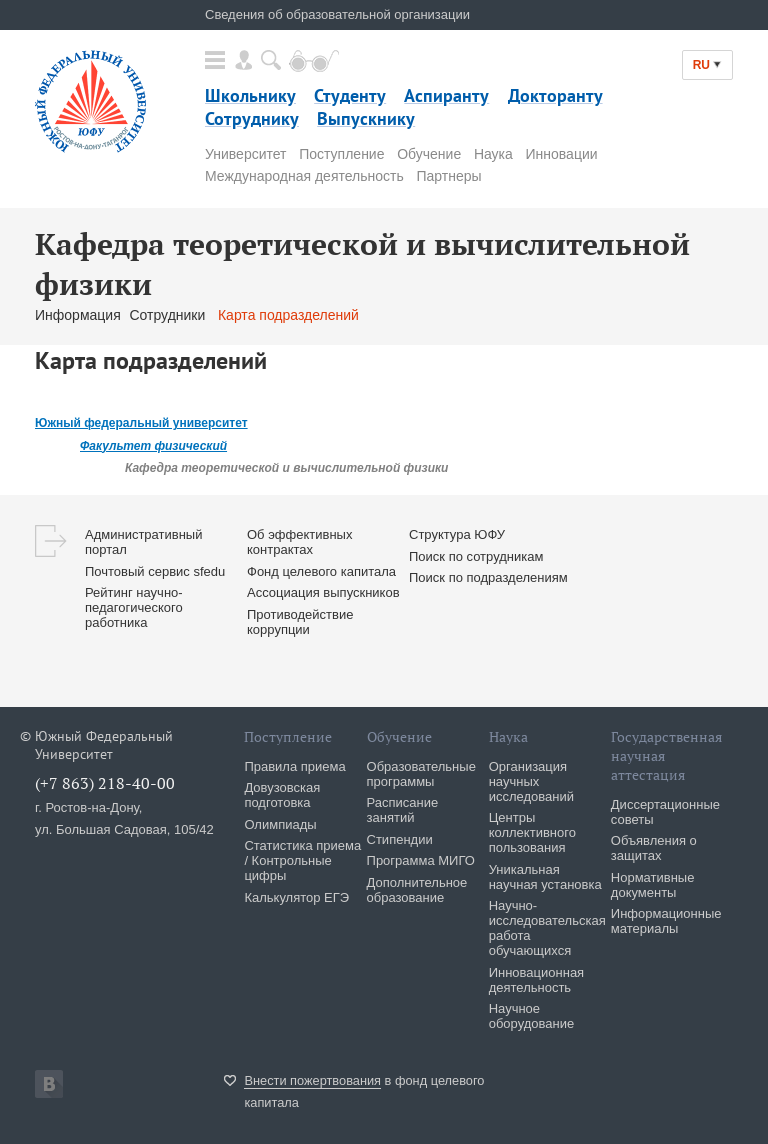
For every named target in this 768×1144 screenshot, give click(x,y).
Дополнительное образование (417, 890)
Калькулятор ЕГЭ (296, 897)
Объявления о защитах (654, 848)
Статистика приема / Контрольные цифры (302, 860)
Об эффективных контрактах (299, 542)
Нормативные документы (653, 885)
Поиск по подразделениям (488, 577)
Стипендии (400, 839)
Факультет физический (153, 446)
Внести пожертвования (312, 1080)
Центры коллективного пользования (532, 832)
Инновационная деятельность (537, 980)
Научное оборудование (532, 1016)
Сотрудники (169, 315)
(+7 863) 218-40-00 (105, 783)
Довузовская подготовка (282, 795)
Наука (493, 154)
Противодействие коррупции (300, 622)
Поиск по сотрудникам (476, 556)
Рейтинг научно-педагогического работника (134, 607)
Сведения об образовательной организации (337, 14)
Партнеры (448, 176)
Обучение (429, 154)
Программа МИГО (421, 860)
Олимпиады (280, 824)
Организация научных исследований (531, 781)
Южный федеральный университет (141, 423)
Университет (245, 154)
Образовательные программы (421, 774)
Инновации (562, 154)
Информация (78, 315)
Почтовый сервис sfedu (155, 571)
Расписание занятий (403, 810)
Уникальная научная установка (545, 877)
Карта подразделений (288, 315)
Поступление (341, 154)
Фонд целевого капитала (321, 571)
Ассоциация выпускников (323, 592)
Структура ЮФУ (457, 534)
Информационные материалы (666, 921)
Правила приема (294, 766)
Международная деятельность (304, 176)
